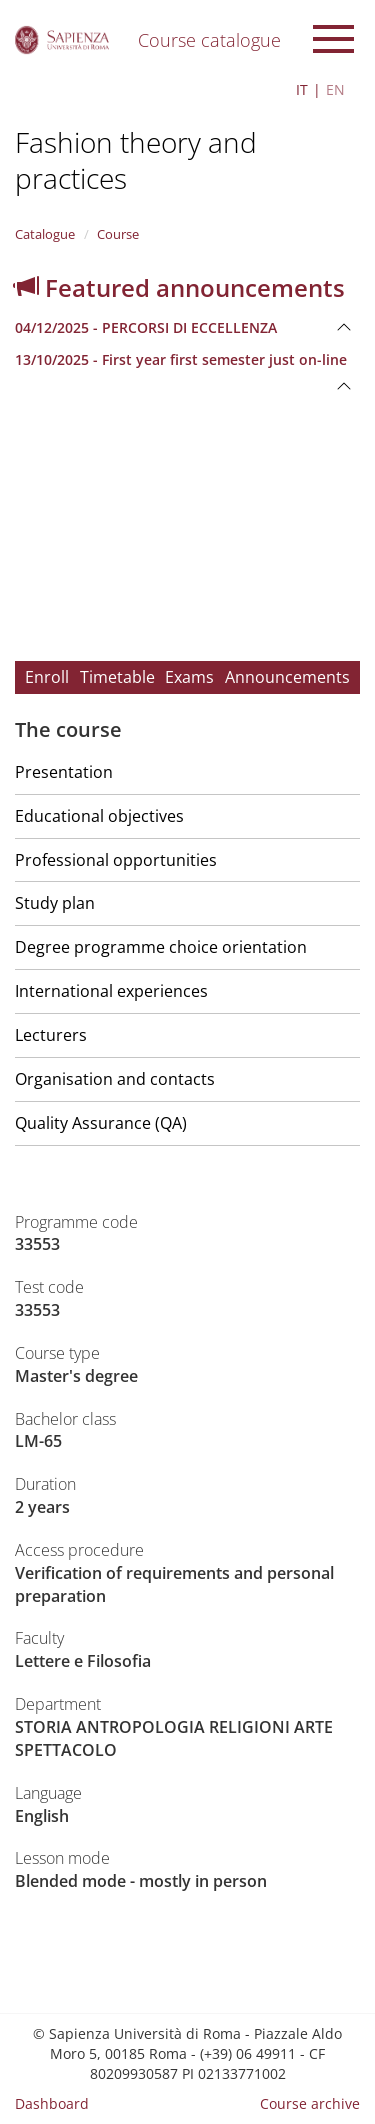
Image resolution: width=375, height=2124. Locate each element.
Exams (189, 677)
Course (118, 234)
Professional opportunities (116, 860)
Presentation (64, 772)
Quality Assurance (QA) (101, 1123)
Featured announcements (180, 287)
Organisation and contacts (115, 1079)
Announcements (287, 677)
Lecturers (51, 1035)
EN (335, 89)
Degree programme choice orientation (161, 947)
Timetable (117, 677)
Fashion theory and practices (136, 160)
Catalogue (45, 234)
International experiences (111, 991)
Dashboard (52, 2103)
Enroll (47, 677)
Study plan (55, 903)
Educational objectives (99, 816)
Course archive (310, 2103)
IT (302, 89)
